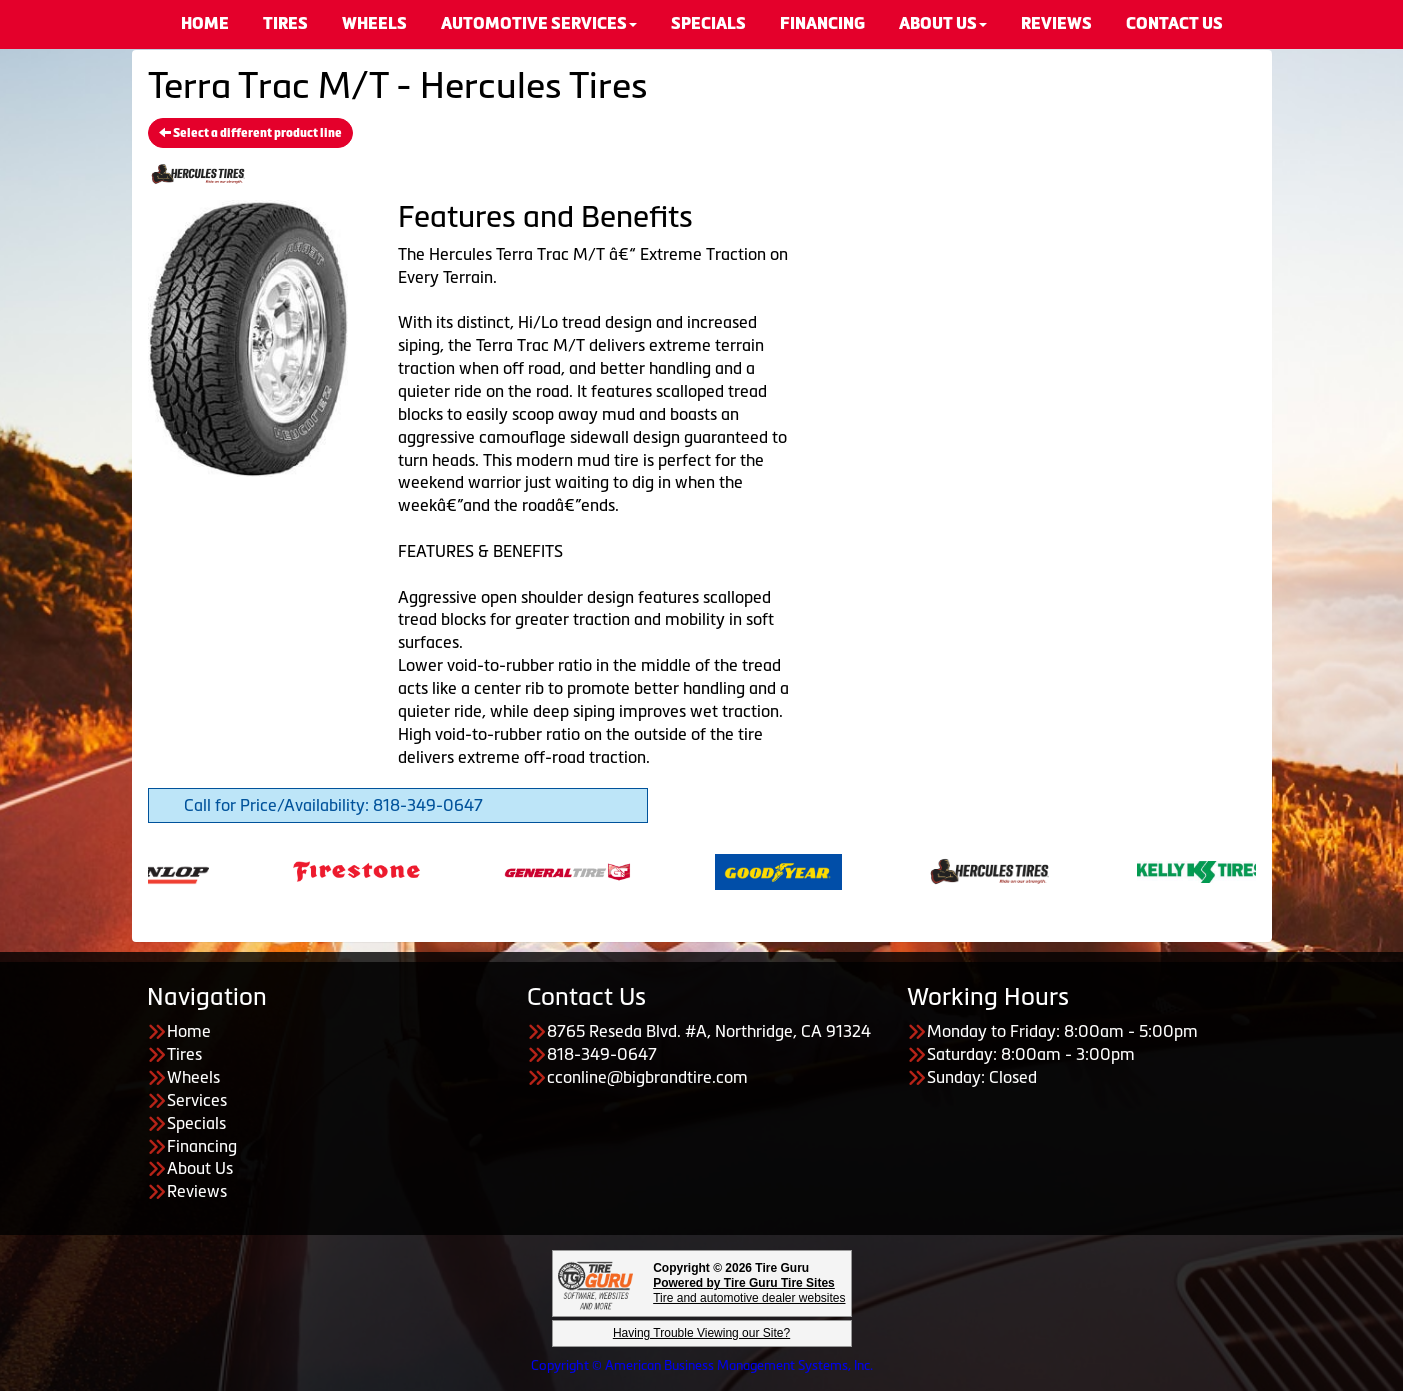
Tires (184, 1054)
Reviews (197, 1191)
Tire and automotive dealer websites (749, 1290)
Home (189, 1031)
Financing (202, 1146)
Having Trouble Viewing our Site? (701, 1333)
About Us (200, 1168)
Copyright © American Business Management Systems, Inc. (702, 1365)
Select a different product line (250, 133)
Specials (196, 1123)
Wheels (193, 1077)
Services (197, 1100)
